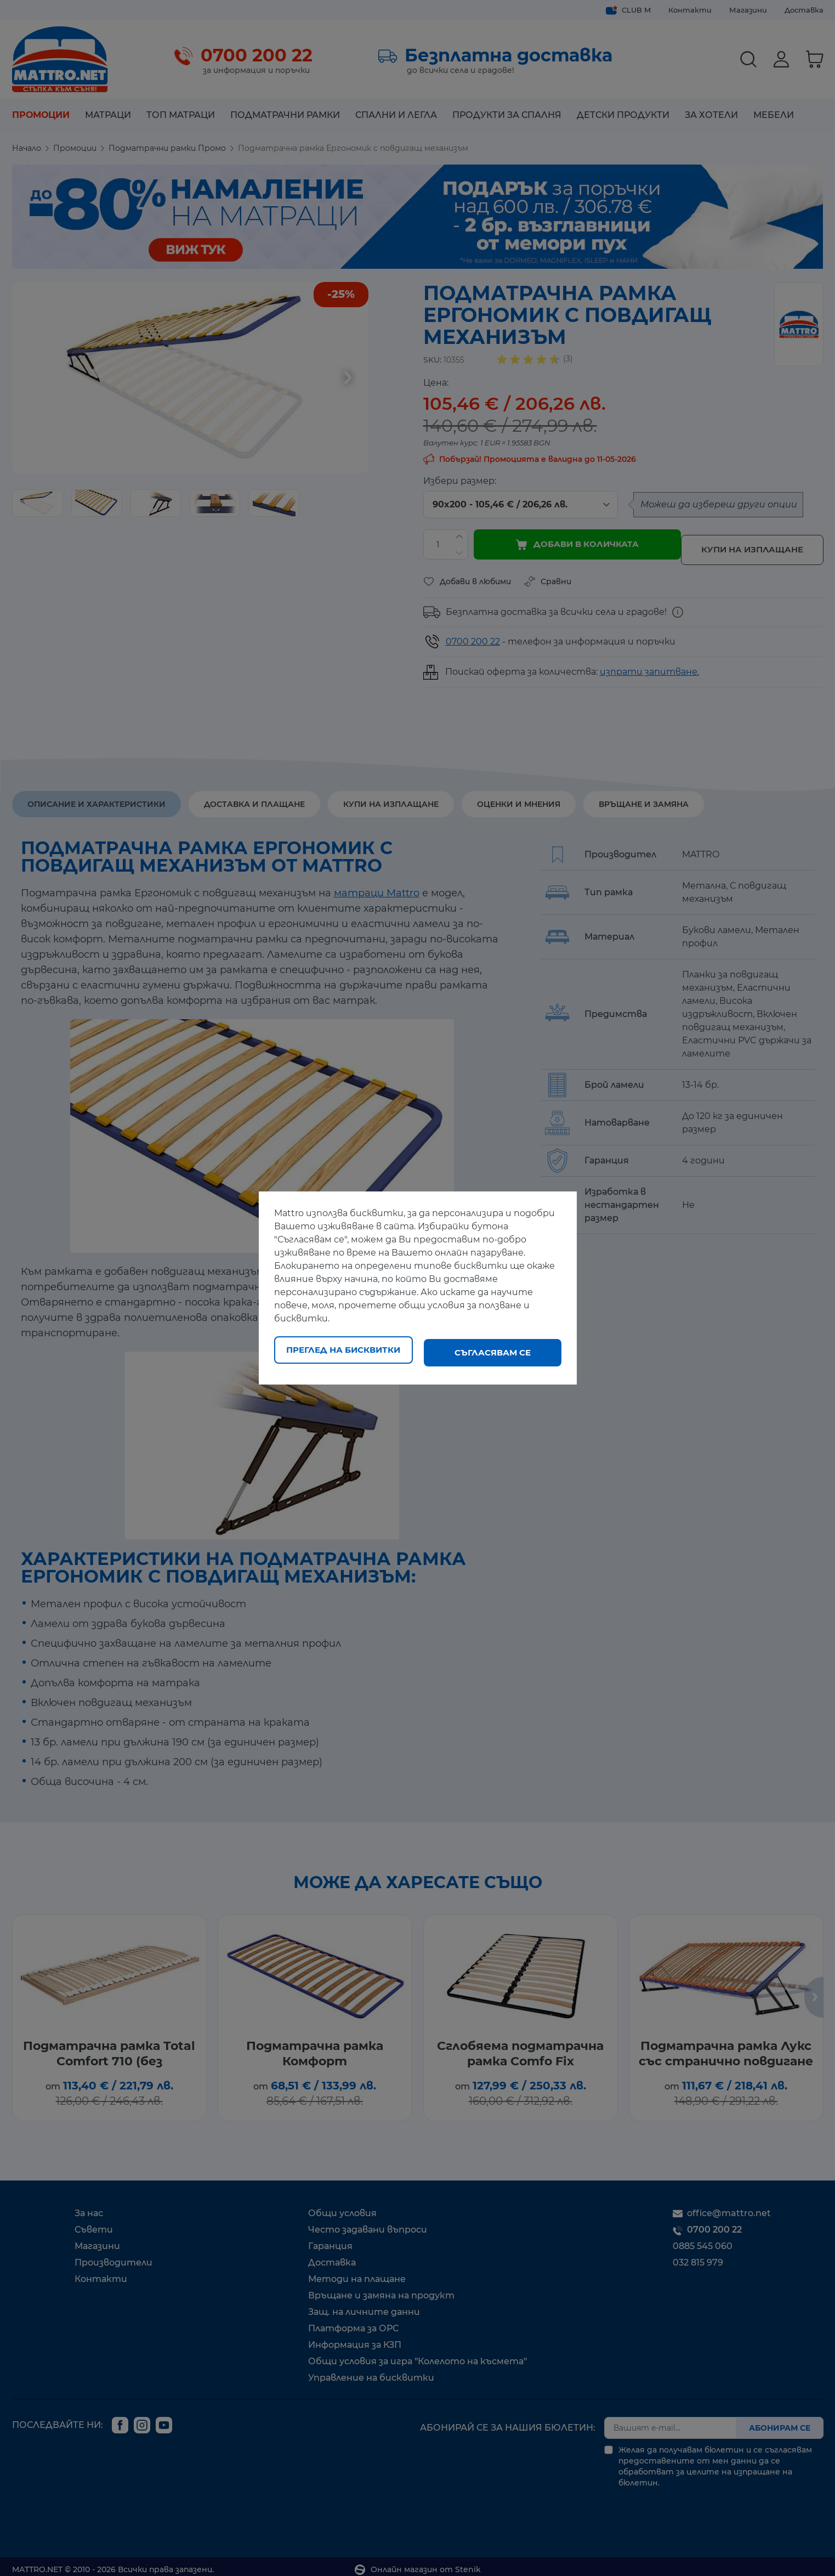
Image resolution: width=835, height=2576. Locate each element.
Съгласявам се (493, 1352)
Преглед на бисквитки (343, 1352)
